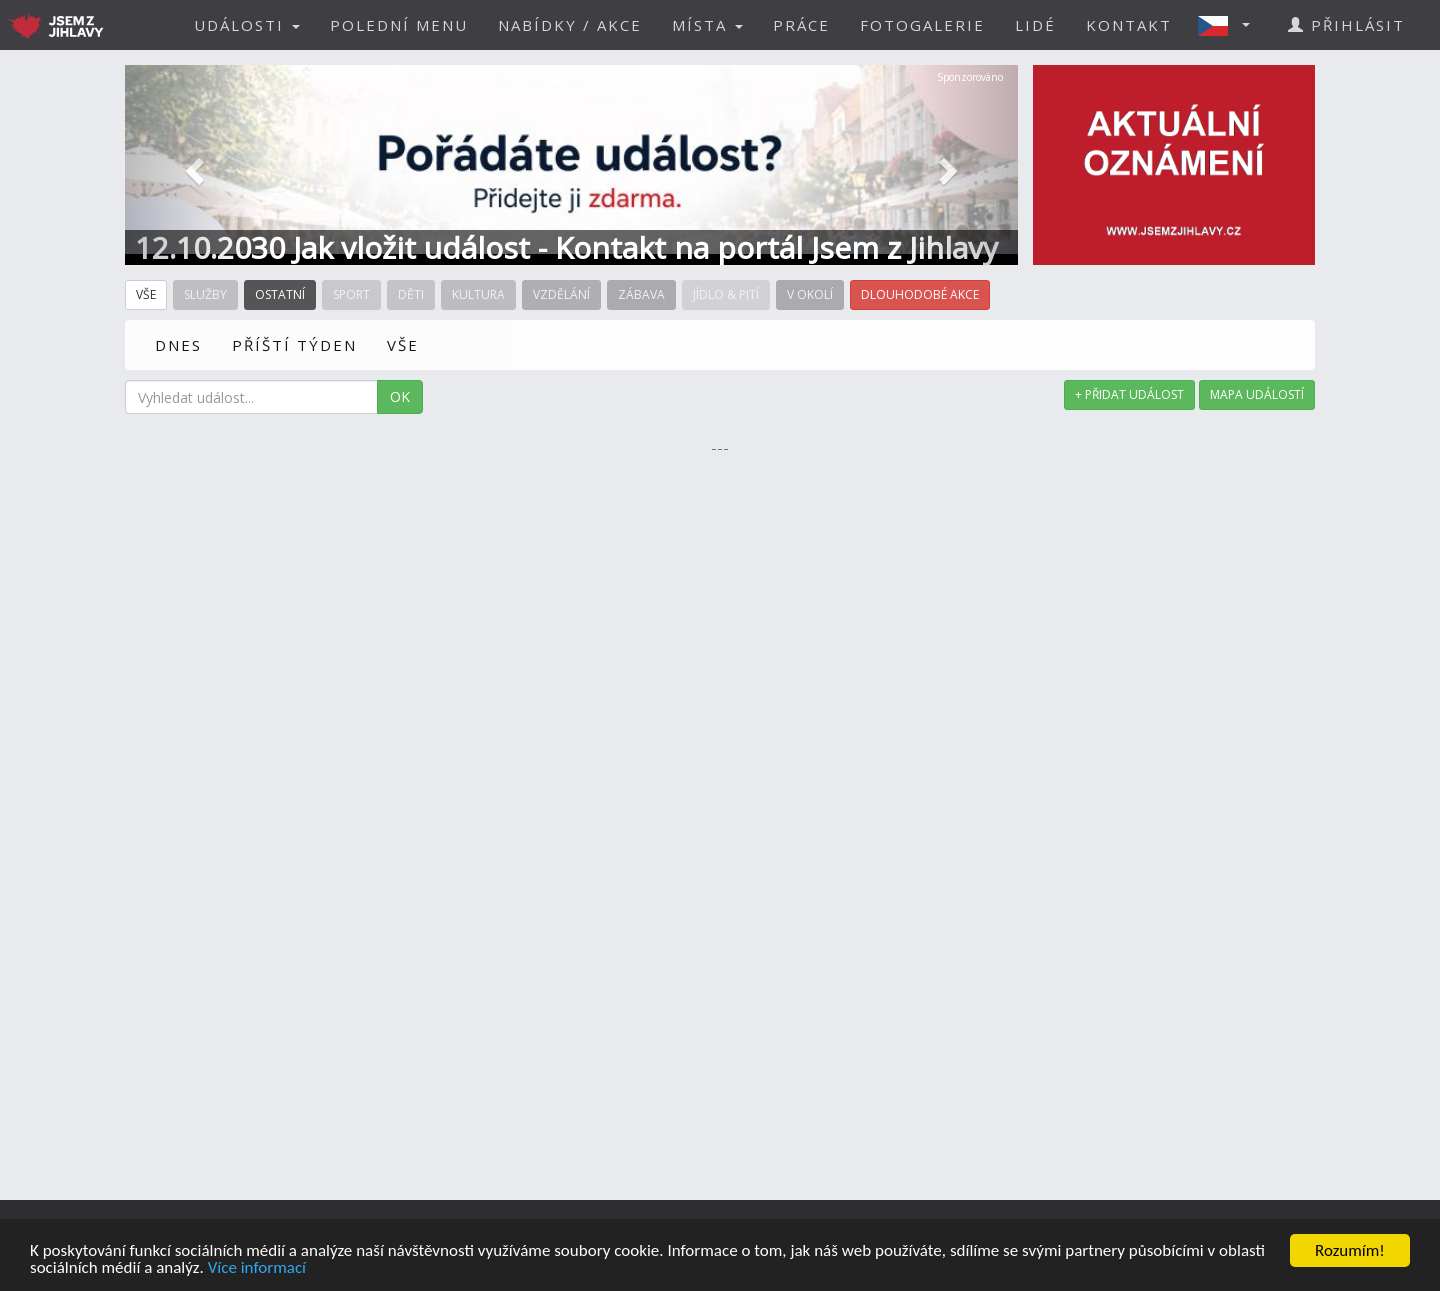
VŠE (403, 345)
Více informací (257, 1268)
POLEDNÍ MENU (399, 25)
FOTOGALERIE (922, 25)
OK (400, 396)
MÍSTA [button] (707, 25)
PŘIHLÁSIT (1346, 25)
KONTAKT (1129, 25)
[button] (1230, 25)
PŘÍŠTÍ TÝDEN (294, 345)
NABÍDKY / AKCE (570, 25)
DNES (178, 345)
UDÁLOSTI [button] (247, 25)
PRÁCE (801, 25)
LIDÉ (1035, 25)
